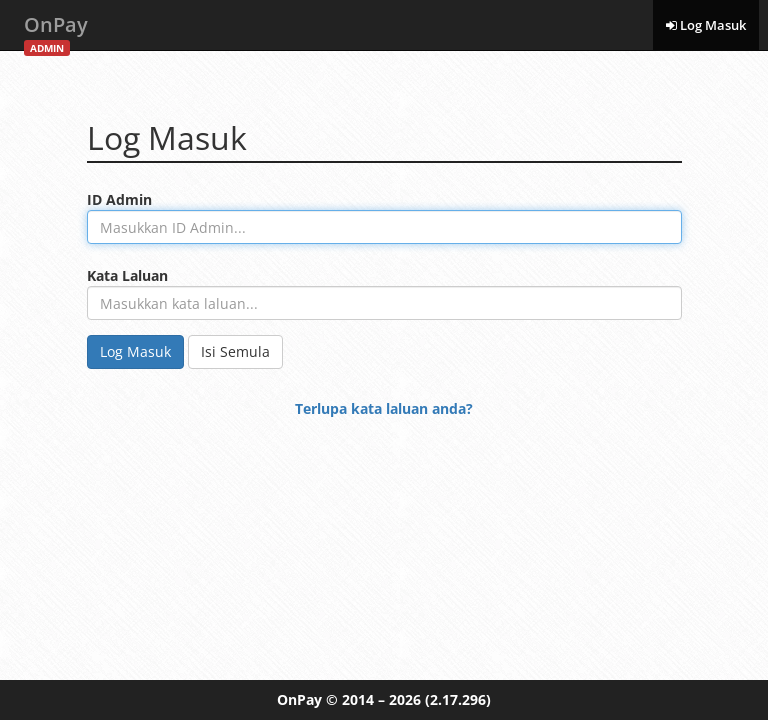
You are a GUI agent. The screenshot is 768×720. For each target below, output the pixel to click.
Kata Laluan (127, 275)
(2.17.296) (458, 699)
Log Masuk (706, 25)
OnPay (56, 30)
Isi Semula (235, 351)
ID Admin (119, 199)
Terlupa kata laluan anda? (384, 408)
